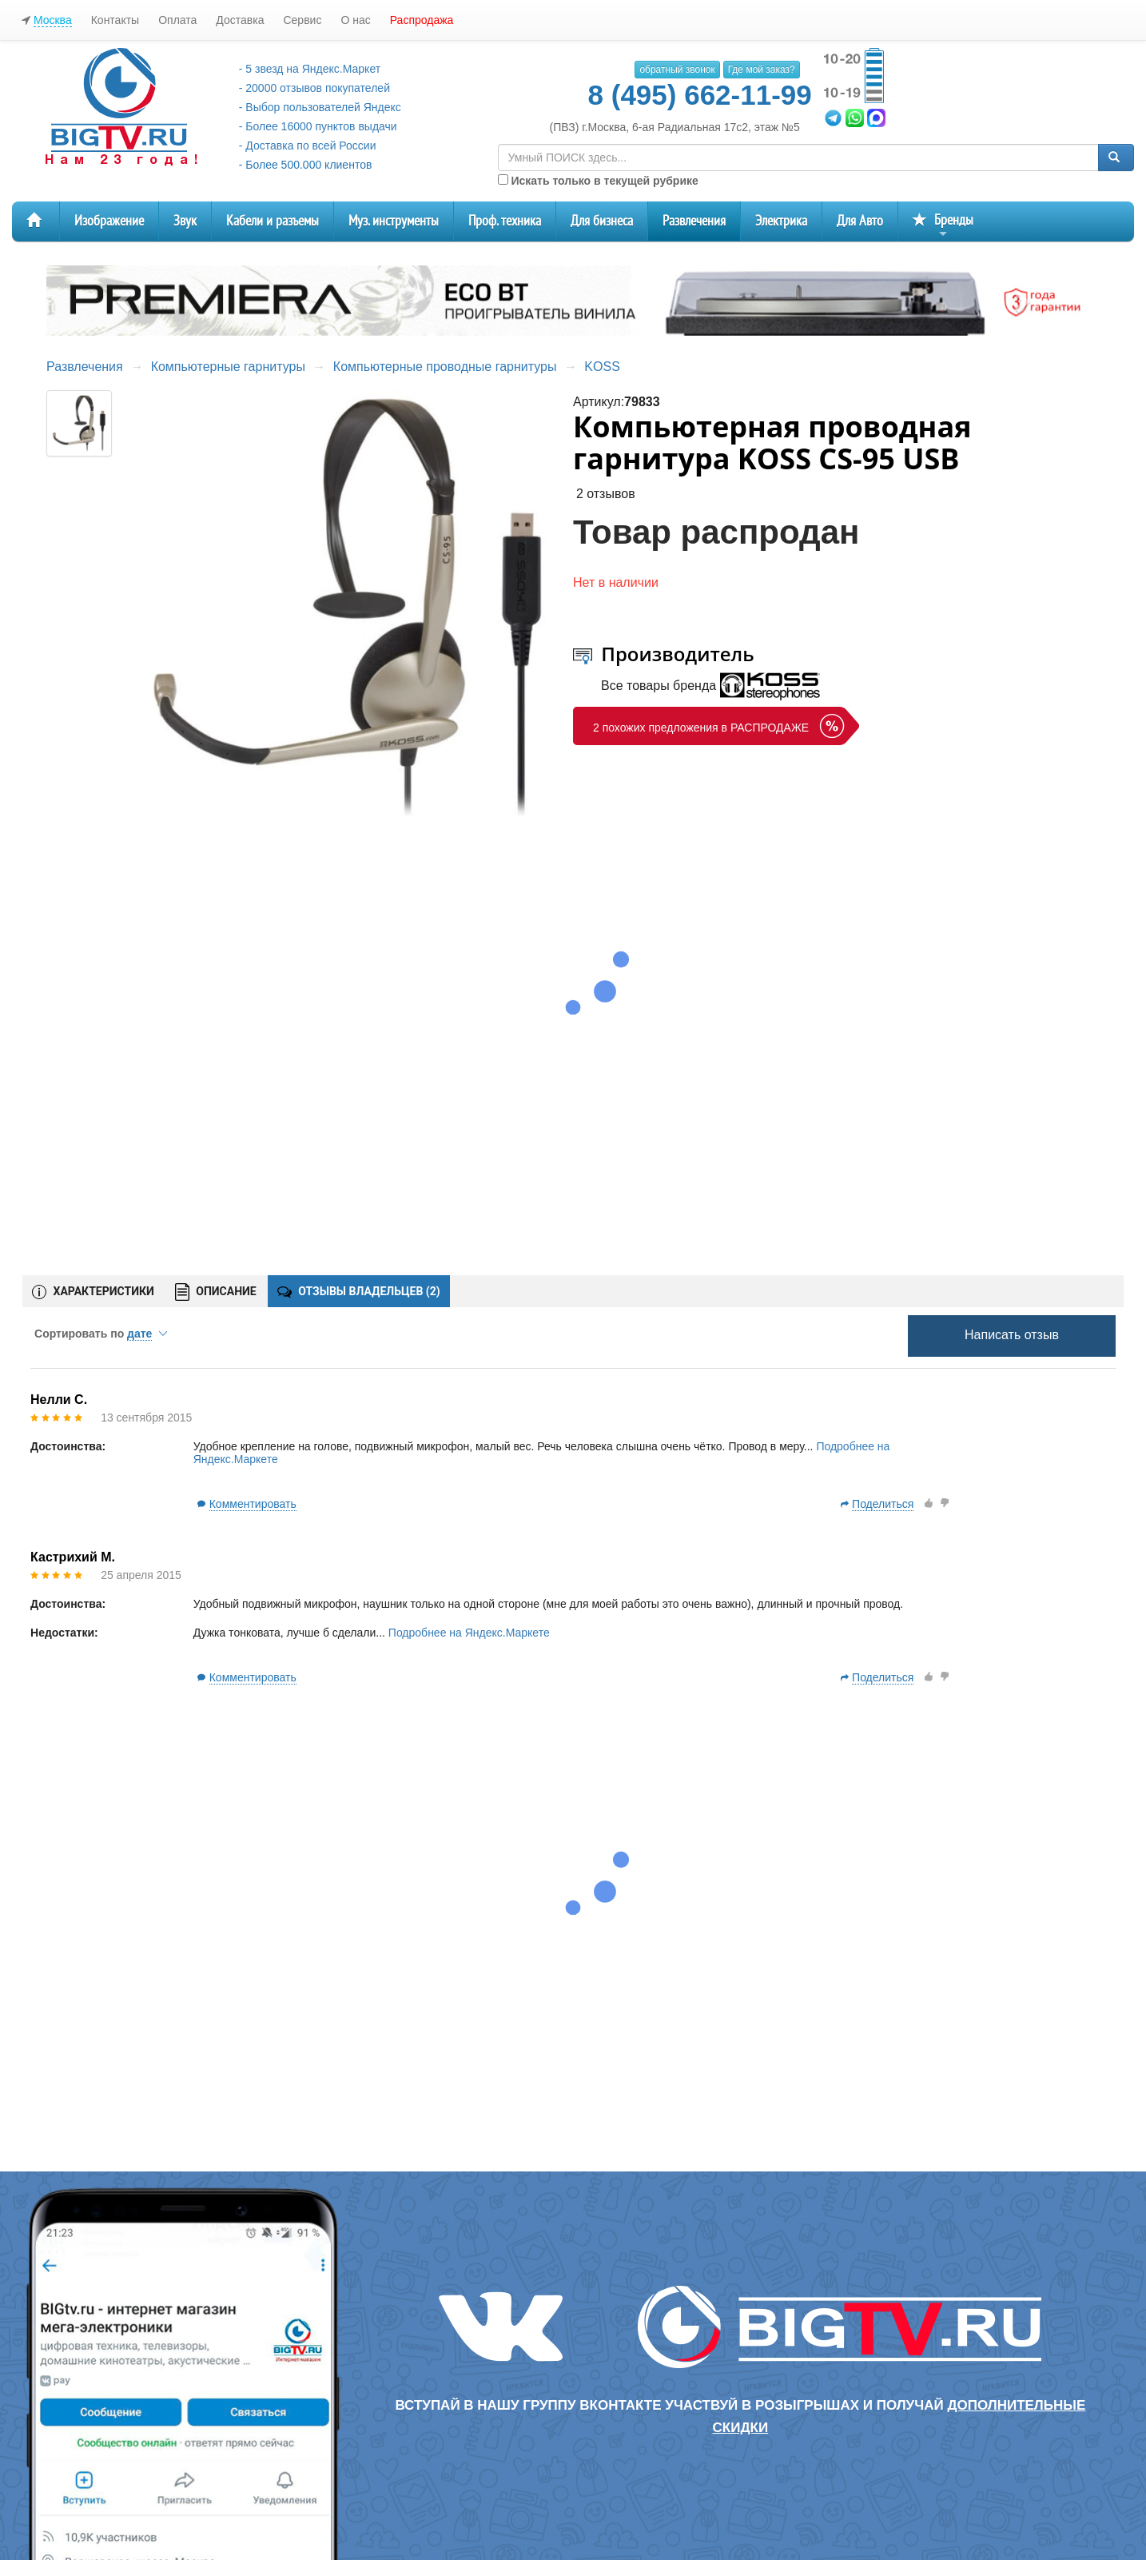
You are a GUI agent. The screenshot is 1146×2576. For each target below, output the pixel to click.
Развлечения (694, 221)
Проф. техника (504, 221)
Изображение (109, 221)
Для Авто (860, 221)
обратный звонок (676, 69)
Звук (185, 221)
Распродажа (422, 20)
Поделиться (882, 1503)
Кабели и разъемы (272, 221)
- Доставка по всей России (307, 145)
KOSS (601, 366)
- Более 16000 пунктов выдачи (318, 126)
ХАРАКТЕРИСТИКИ (93, 1292)
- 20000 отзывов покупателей (314, 88)
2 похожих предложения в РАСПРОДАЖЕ (701, 727)
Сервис (302, 20)
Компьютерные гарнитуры (228, 366)
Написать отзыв (1012, 1335)
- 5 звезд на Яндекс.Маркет (309, 68)
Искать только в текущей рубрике (598, 180)
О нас (355, 20)
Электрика (781, 221)
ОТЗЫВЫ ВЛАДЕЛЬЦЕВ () (358, 1291)
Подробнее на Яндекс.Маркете (469, 1632)
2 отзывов (605, 493)
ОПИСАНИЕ (216, 1292)
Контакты (115, 20)
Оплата (177, 20)
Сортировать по (100, 1333)
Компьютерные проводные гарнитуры (445, 366)
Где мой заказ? (761, 69)
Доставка (240, 20)
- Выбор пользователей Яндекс (320, 107)
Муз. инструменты (393, 221)
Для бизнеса (602, 221)
